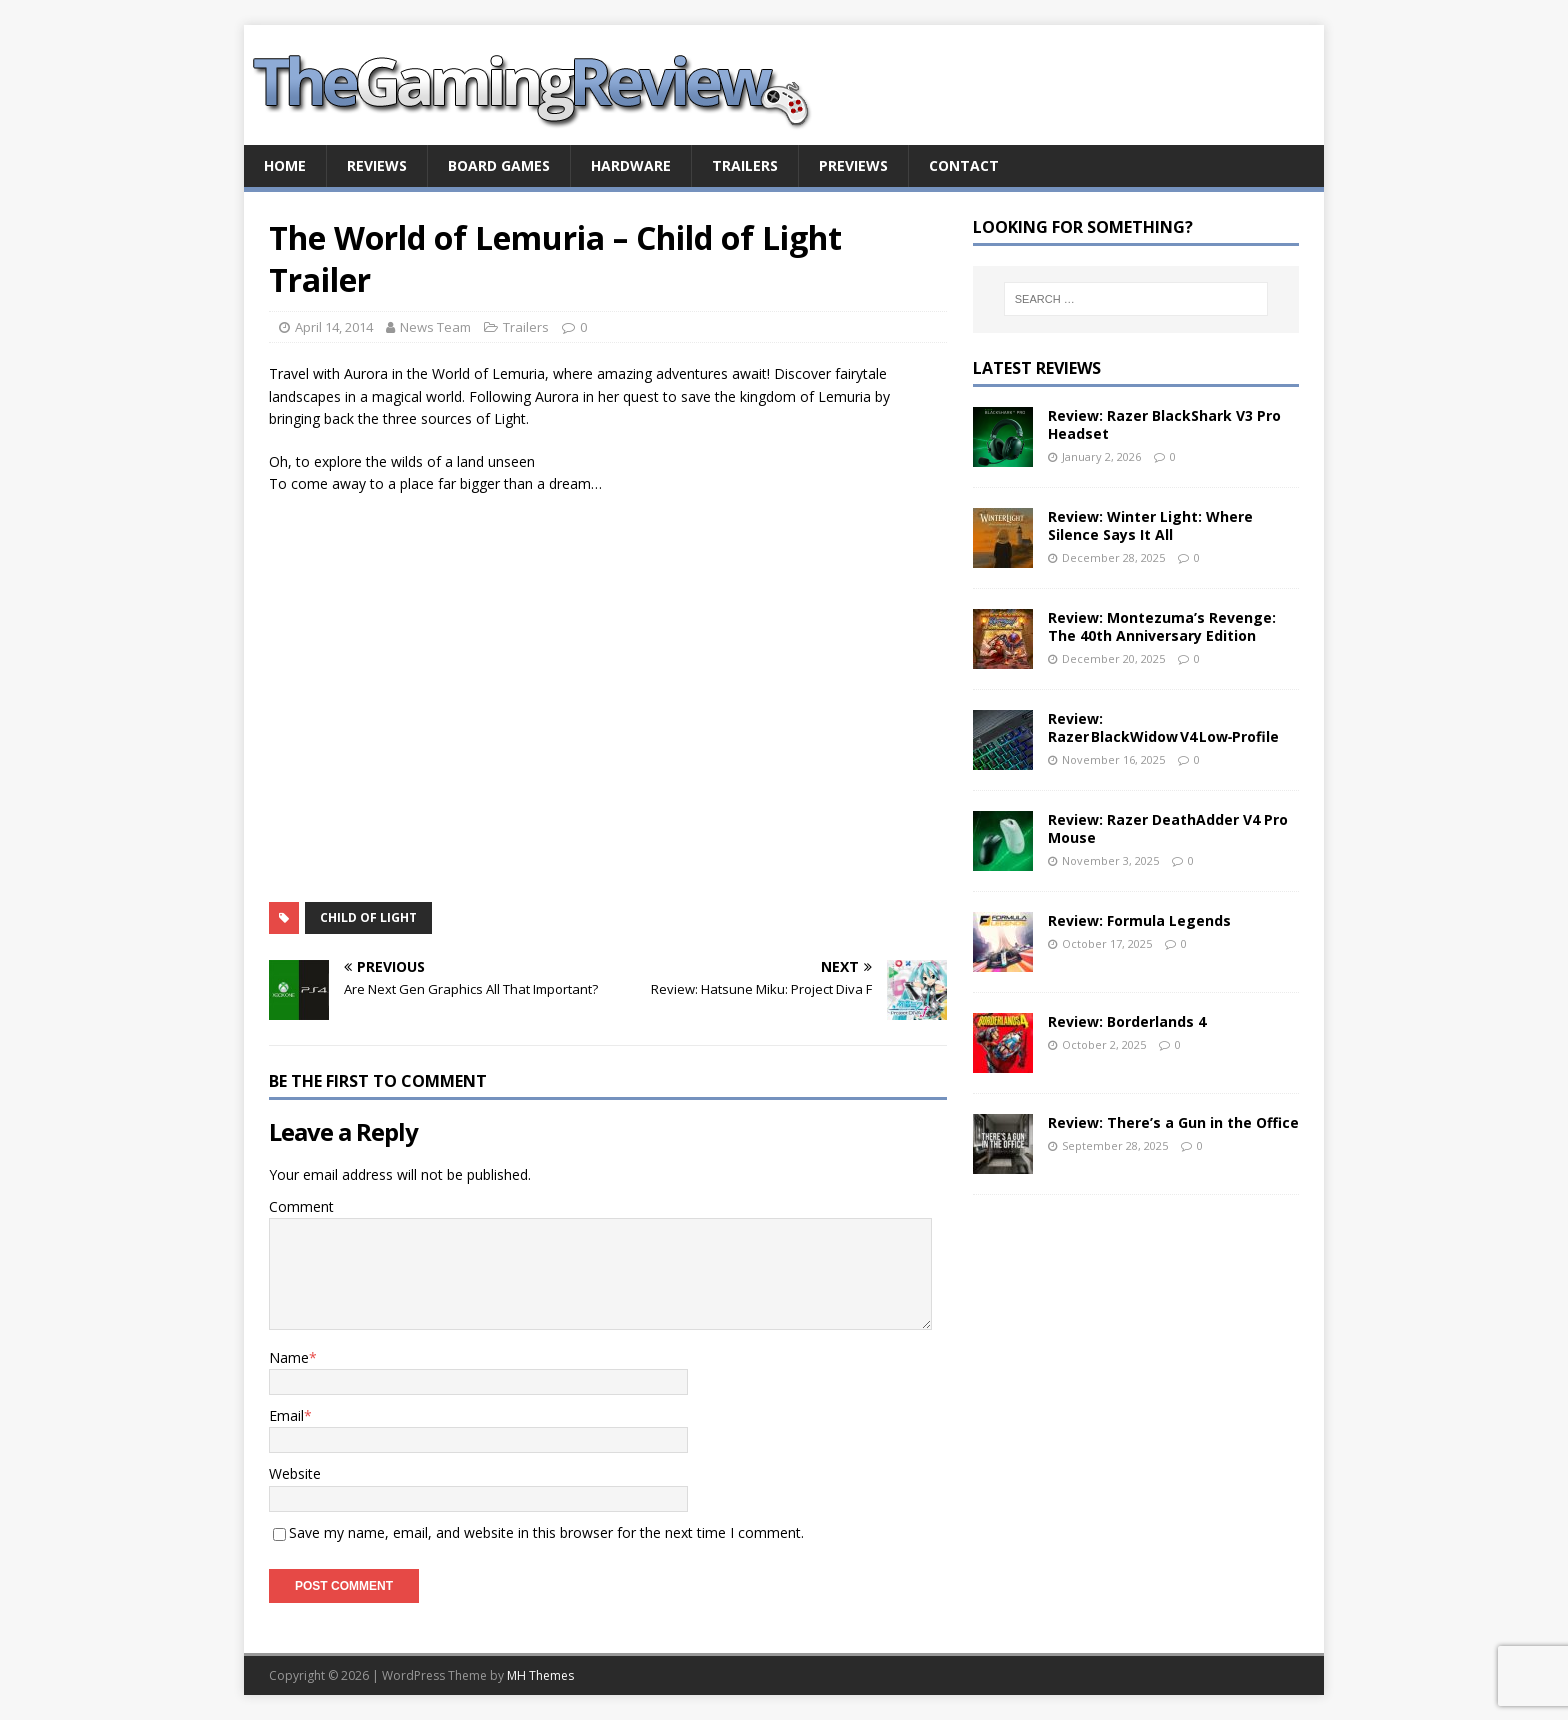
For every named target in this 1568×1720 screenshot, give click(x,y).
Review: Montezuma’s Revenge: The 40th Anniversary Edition (1162, 626)
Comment (301, 1206)
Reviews (377, 165)
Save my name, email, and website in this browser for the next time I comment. (546, 1532)
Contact (964, 165)
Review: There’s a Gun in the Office (1173, 1122)
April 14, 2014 (334, 327)
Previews (853, 165)
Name (289, 1357)
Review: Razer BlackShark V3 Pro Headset (1164, 424)
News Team (435, 327)
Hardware (631, 165)
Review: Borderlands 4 (1127, 1021)
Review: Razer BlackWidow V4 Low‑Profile (1164, 727)
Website (295, 1473)
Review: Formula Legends (1139, 920)
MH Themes (540, 1675)
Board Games (499, 165)
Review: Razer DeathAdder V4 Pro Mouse (1168, 828)
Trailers (745, 165)
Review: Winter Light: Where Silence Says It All (1150, 525)
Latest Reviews (1037, 368)
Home (285, 165)
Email (286, 1415)
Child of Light (368, 917)
